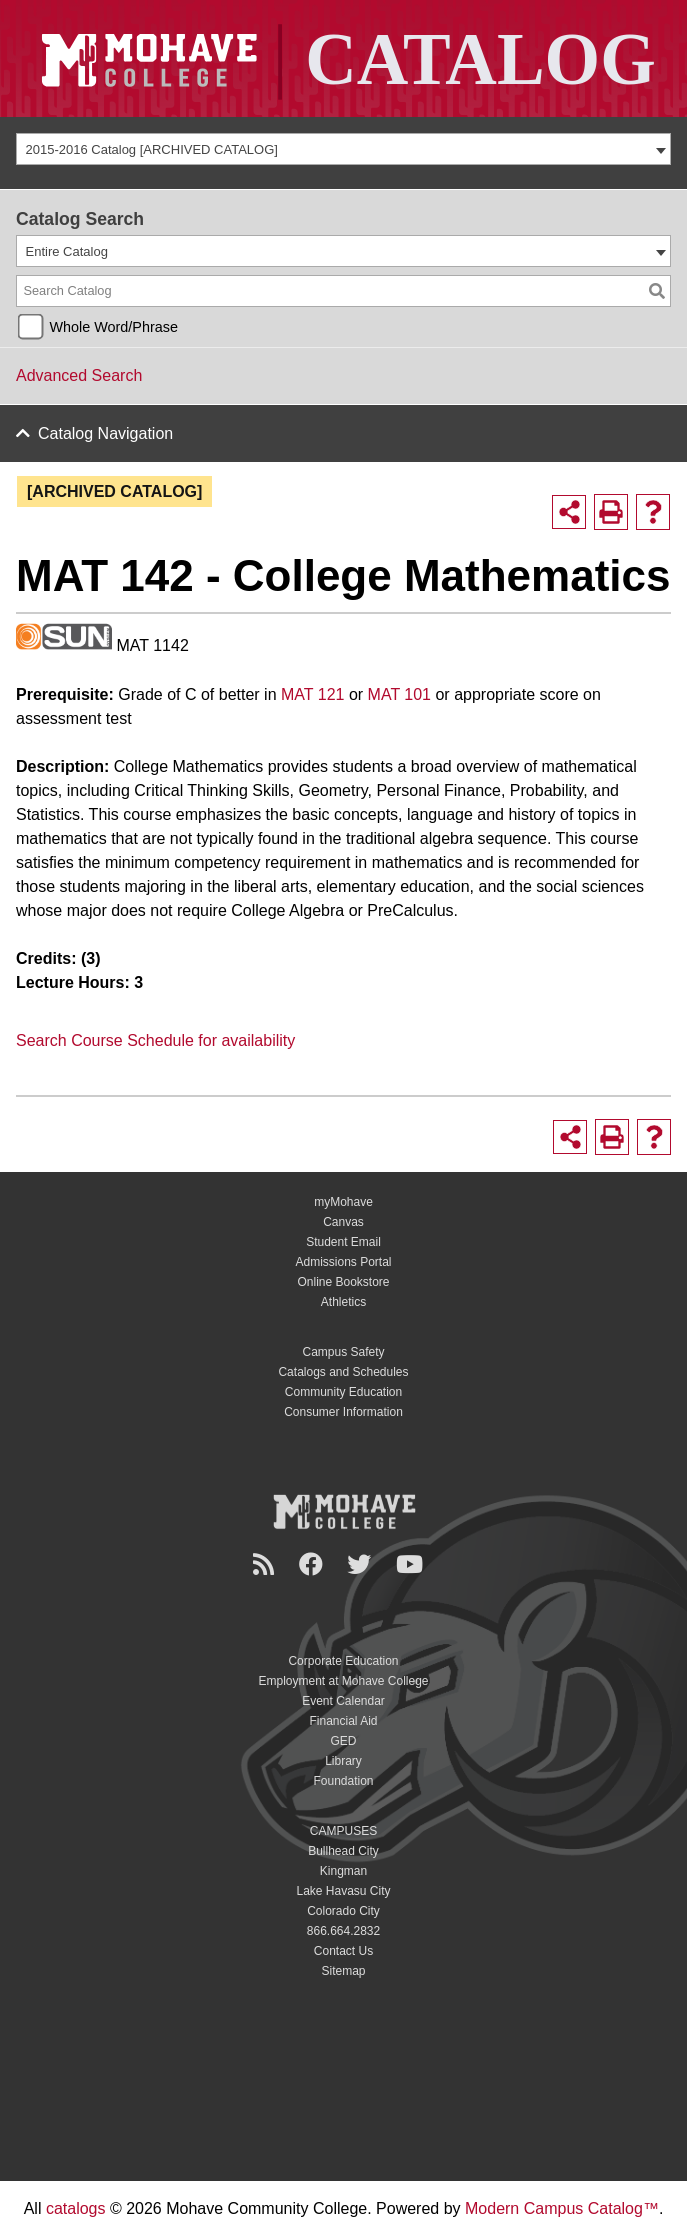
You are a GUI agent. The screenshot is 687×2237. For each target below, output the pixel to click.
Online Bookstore (343, 1282)
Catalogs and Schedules (343, 1372)
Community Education (343, 1392)
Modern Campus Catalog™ (562, 2208)
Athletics (343, 1302)
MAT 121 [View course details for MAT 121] (312, 694)
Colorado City (343, 1911)
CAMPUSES (343, 1831)
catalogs (76, 2208)
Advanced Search (79, 375)
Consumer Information (343, 1412)
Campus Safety (343, 1352)
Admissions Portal (343, 1262)
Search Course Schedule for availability (155, 1040)
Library (343, 1761)
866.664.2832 (343, 1931)
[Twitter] (362, 1564)
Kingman (343, 1871)
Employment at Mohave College (343, 1681)
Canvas (343, 1222)
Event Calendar (343, 1701)
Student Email (343, 1242)
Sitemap (343, 1971)
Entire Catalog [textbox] (67, 251)
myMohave (343, 1202)
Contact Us (343, 1951)
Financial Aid (343, 1721)
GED (343, 1741)
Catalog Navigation (105, 433)
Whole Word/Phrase (113, 327)
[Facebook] (314, 1564)
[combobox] (343, 149)
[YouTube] (412, 1564)
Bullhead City (343, 1851)
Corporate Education (343, 1661)
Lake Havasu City (343, 1891)
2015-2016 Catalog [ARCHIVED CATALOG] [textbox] (152, 149)
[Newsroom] (266, 1564)
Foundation (343, 1781)
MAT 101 (399, 694)
